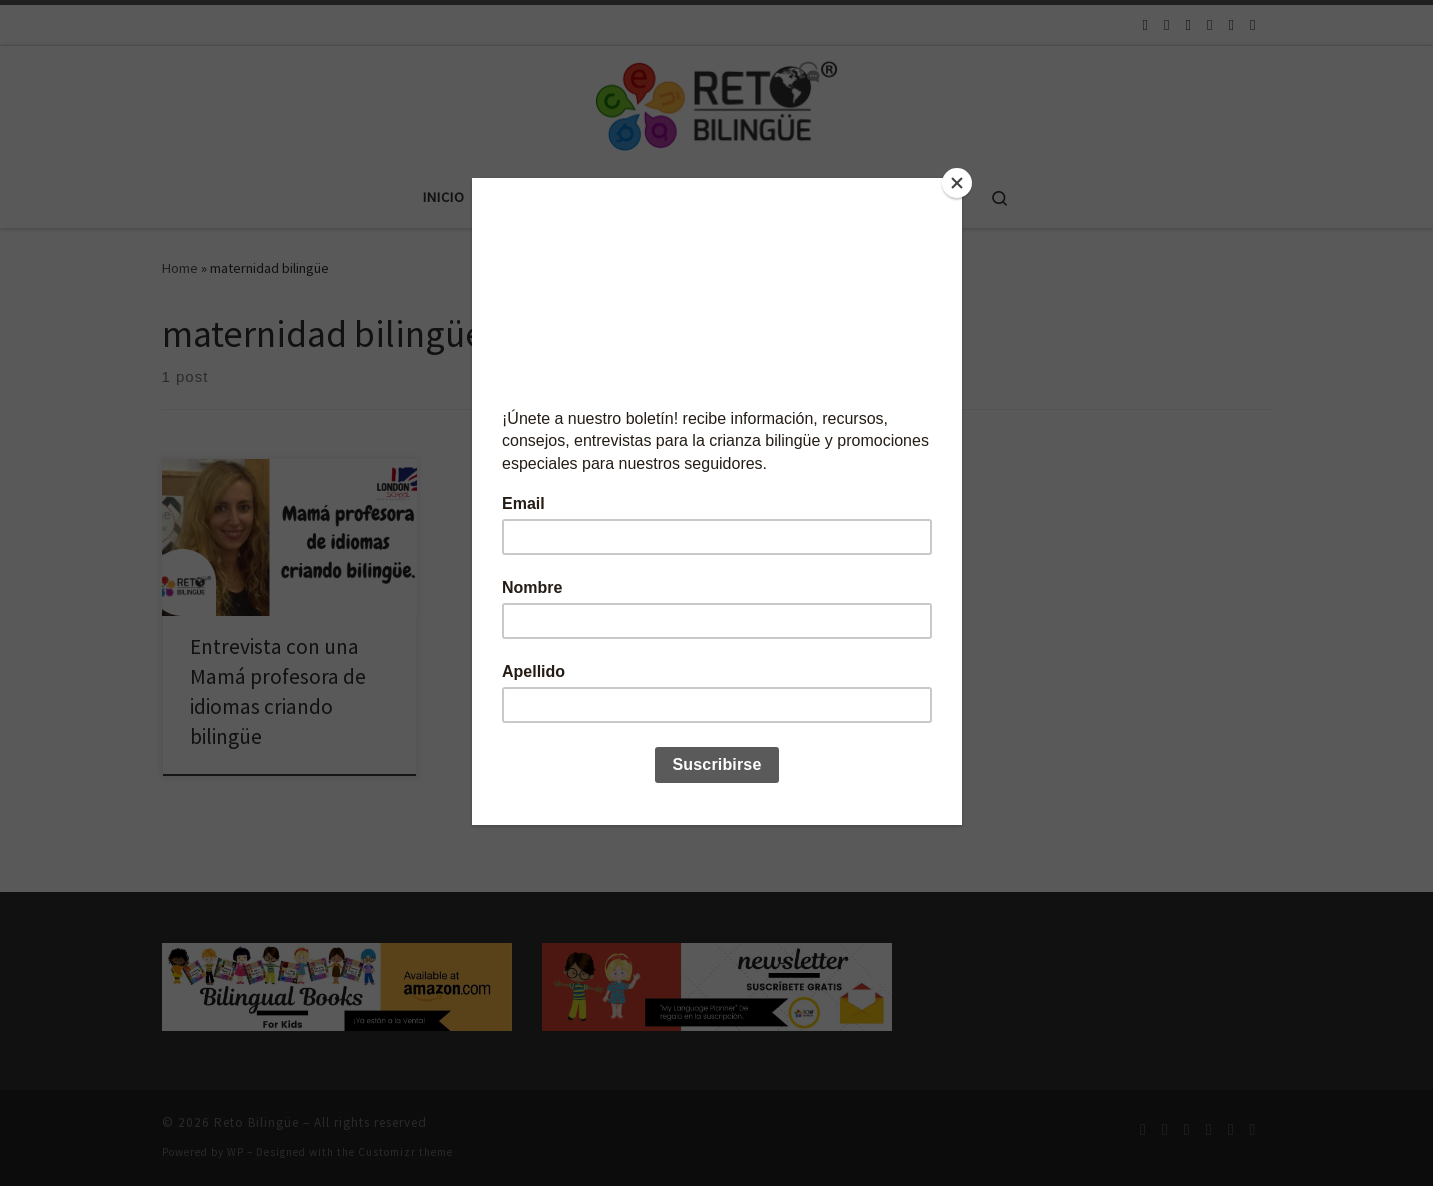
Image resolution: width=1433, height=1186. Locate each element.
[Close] (957, 183)
